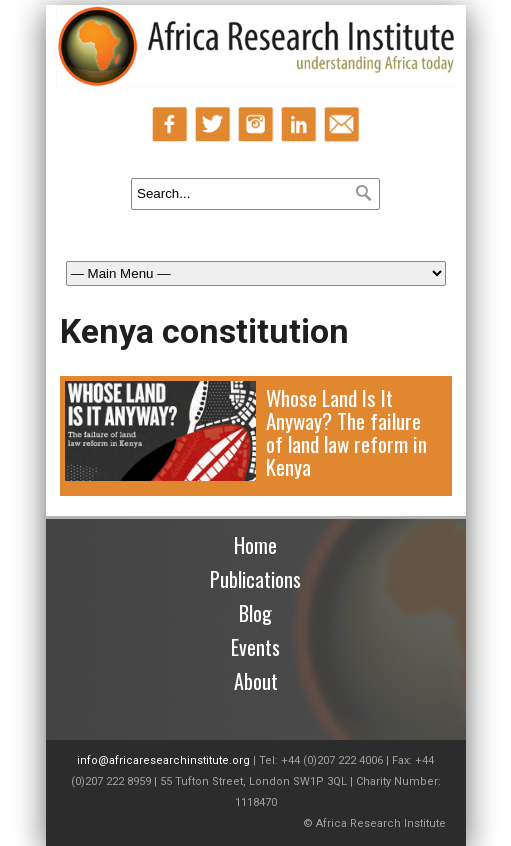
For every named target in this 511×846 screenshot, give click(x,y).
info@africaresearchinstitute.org (163, 760)
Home (255, 545)
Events (255, 647)
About (256, 681)
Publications (255, 579)
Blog (255, 613)
